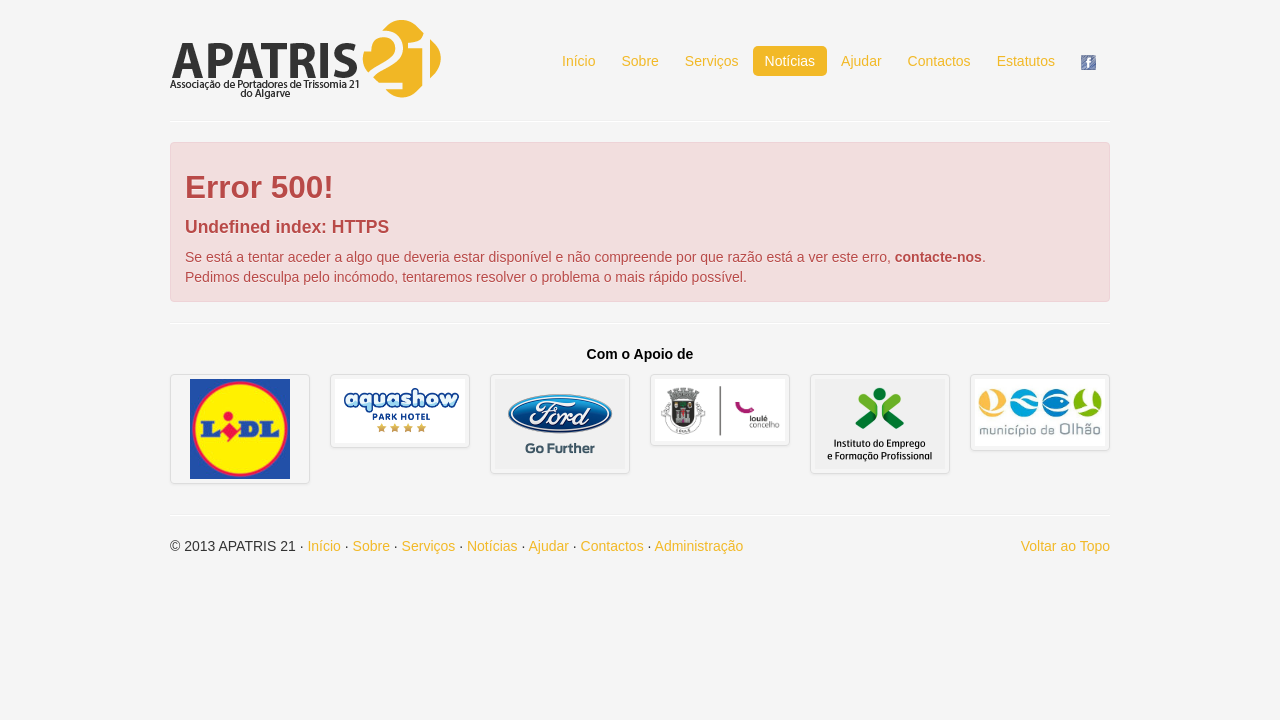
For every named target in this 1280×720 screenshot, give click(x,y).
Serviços (712, 61)
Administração (699, 546)
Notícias (790, 61)
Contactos (939, 61)
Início (578, 61)
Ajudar (861, 61)
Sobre (639, 61)
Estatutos (1026, 61)
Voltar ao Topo (1065, 546)
